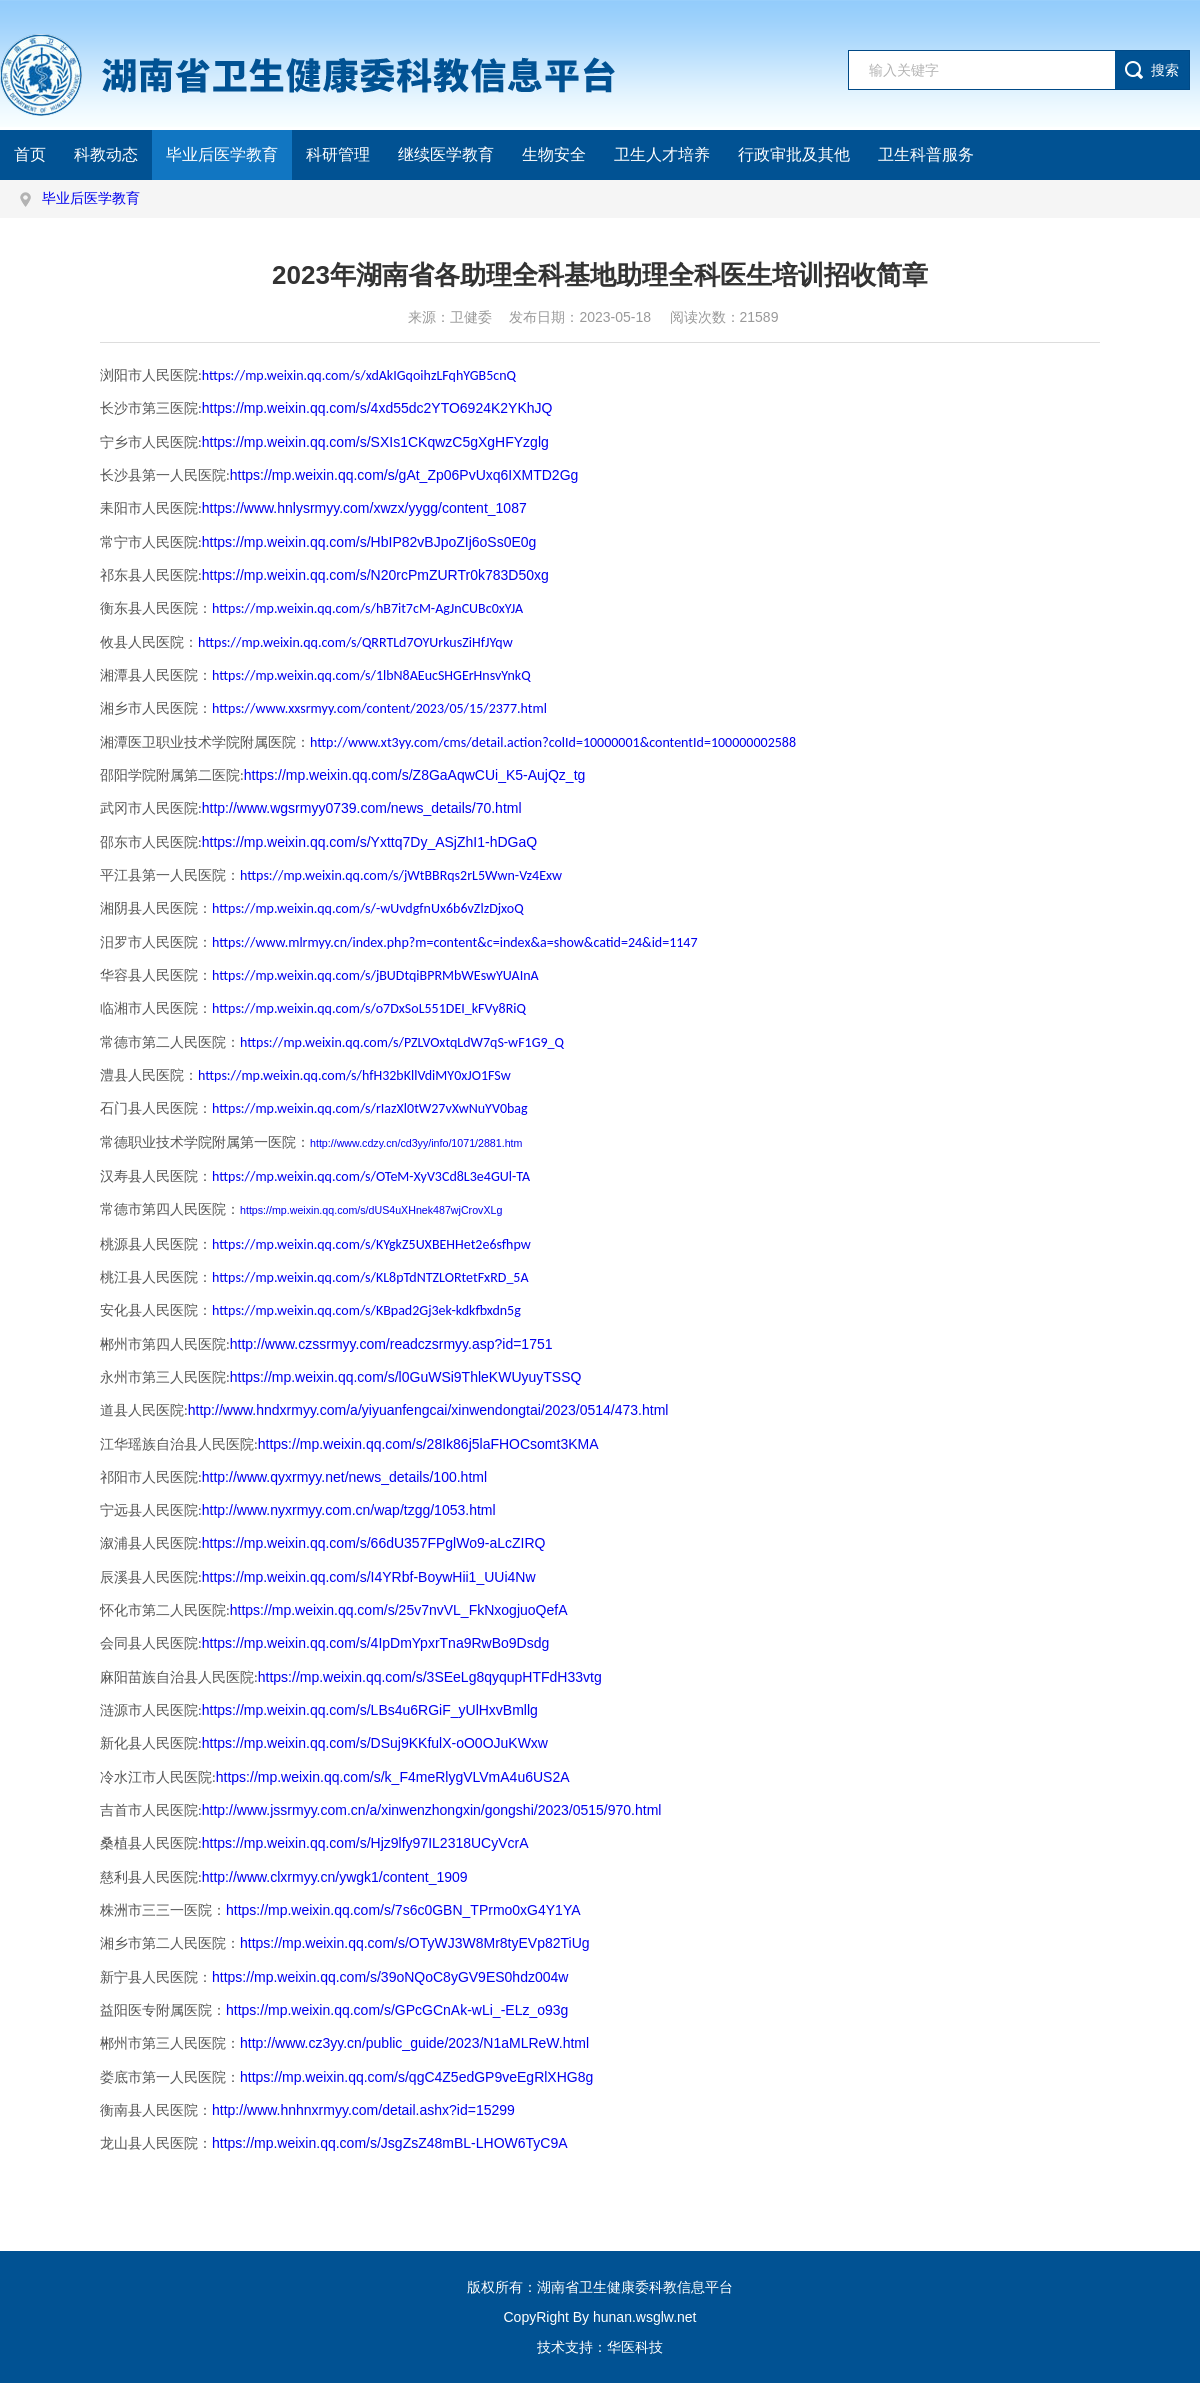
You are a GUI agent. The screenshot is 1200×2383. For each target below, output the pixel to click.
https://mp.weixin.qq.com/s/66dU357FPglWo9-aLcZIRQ (374, 1543)
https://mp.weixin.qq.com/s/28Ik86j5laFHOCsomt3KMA (428, 1444)
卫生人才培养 (662, 154)
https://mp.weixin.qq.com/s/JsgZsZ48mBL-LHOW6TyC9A (390, 2143)
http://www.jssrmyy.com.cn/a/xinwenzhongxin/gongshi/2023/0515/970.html (432, 1810)
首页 (30, 154)
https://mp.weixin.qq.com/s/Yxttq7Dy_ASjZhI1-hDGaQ (369, 842)
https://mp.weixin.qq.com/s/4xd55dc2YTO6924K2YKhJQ (377, 408)
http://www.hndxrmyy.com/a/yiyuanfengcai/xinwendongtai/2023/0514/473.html (428, 1410)
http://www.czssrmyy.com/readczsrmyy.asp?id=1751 (391, 1344)
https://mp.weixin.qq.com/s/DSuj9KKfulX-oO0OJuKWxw (375, 1743)
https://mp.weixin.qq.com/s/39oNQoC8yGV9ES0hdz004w (390, 1977)
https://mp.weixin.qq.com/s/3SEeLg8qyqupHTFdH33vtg (430, 1677)
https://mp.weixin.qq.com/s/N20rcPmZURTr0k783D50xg (375, 575)
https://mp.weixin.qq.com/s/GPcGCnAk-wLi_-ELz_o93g (397, 2010)
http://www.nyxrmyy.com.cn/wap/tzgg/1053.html (349, 1510)
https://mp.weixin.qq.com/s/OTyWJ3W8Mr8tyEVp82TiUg (415, 1943)
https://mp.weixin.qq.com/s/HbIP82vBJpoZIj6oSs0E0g (369, 542)
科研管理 (338, 154)
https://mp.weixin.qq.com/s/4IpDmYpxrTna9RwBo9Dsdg (376, 1643)
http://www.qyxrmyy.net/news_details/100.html (344, 1477)
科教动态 (106, 154)
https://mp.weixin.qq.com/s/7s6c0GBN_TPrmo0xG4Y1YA (403, 1910)
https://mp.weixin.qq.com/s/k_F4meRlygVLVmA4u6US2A (393, 1777)
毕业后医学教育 (222, 154)
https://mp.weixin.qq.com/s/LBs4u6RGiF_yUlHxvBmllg (370, 1710)
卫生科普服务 (926, 154)
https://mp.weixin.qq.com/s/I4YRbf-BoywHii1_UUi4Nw (369, 1577)
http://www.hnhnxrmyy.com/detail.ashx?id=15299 (363, 2110)
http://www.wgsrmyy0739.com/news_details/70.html (362, 808)
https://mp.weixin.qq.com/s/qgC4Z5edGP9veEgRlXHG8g (416, 2077)
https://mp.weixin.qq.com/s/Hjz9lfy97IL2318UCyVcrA (365, 1843)
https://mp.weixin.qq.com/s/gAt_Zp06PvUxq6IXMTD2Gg (404, 475)
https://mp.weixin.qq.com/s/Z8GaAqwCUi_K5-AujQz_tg (415, 775)
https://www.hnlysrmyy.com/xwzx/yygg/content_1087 (364, 508)
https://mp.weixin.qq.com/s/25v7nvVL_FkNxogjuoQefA (399, 1610)
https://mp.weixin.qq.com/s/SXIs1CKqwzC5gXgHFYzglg (375, 442)
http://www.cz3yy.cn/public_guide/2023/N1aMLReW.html (414, 2043)
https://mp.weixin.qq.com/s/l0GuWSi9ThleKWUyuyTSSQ (406, 1377)
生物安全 (554, 154)
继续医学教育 (446, 154)
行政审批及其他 (794, 154)
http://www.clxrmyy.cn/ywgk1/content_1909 (335, 1877)
